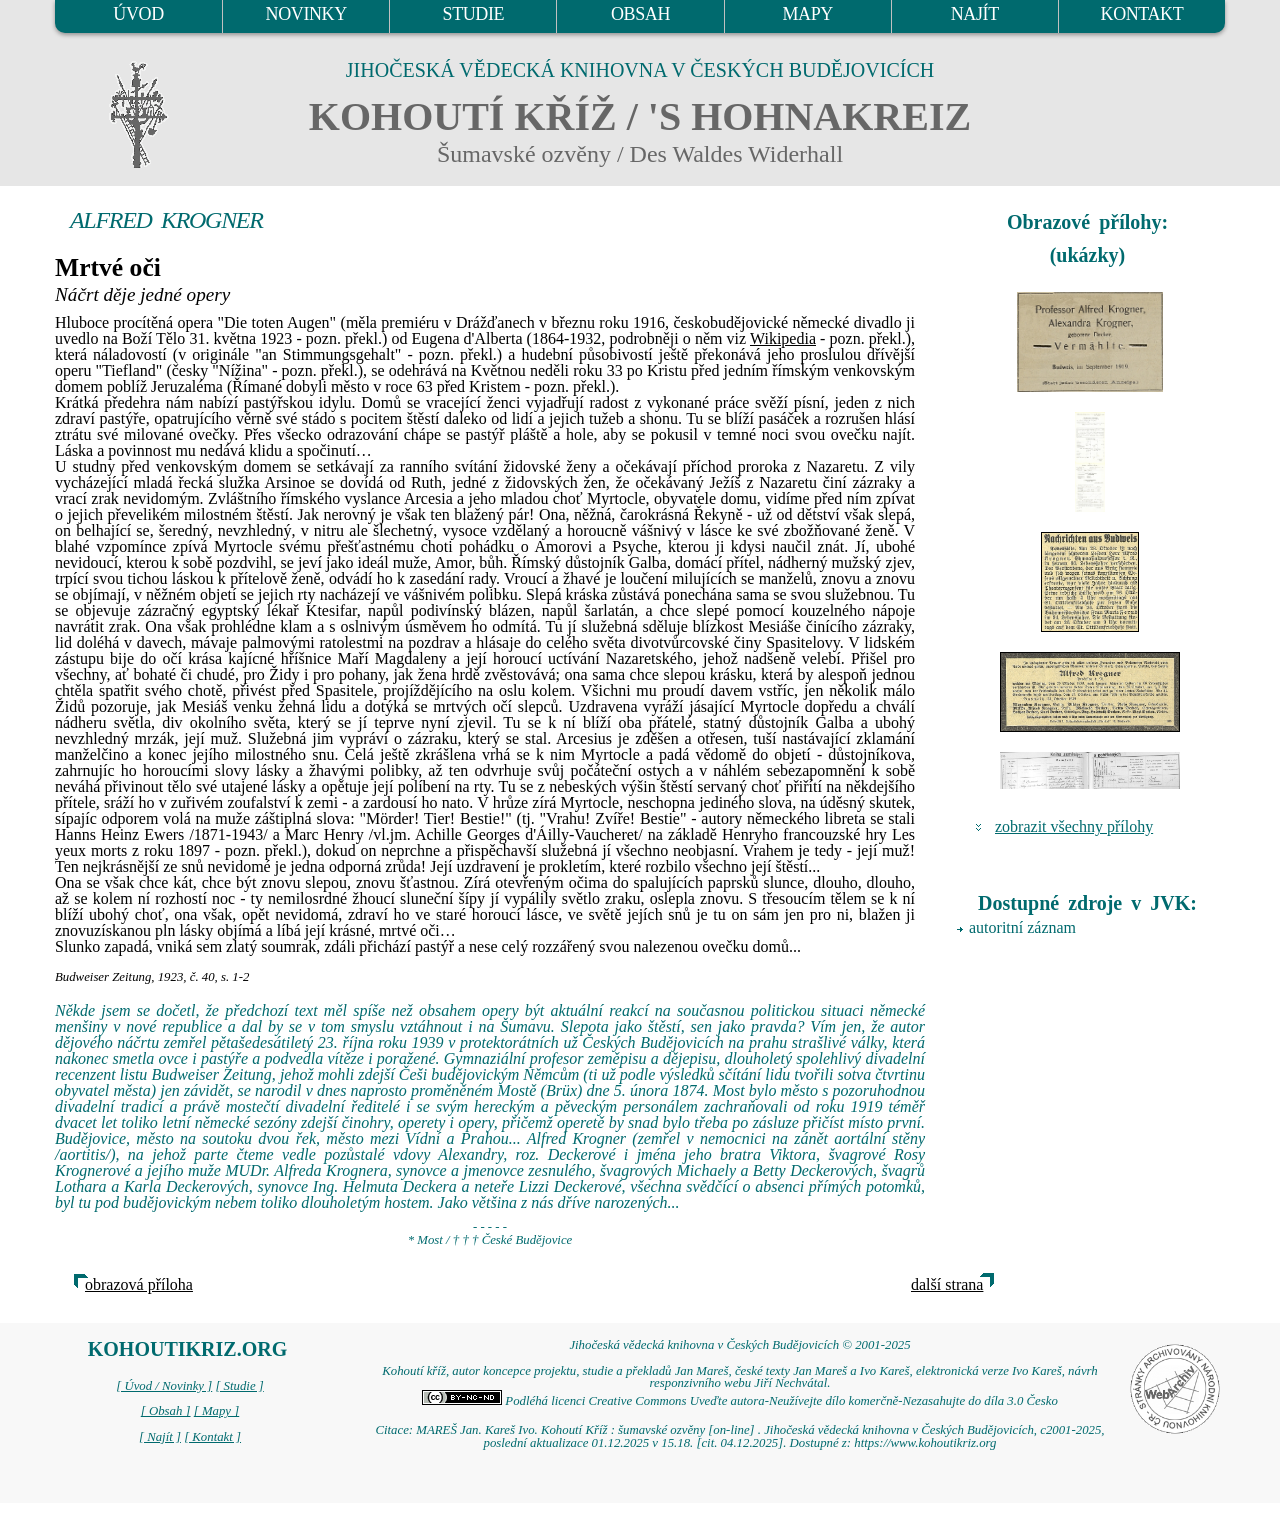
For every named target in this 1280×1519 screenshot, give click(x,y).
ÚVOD (138, 14)
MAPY (807, 14)
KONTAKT (1142, 14)
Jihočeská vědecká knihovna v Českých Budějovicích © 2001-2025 (739, 1345)
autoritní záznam (1022, 927)
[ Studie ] (239, 1386)
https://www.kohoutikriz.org (925, 1443)
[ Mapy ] (217, 1411)
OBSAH (640, 14)
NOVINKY (306, 14)
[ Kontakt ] (212, 1437)
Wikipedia (783, 338)
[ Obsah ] (166, 1411)
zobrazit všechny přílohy (1074, 826)
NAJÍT (975, 14)
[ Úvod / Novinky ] (164, 1386)
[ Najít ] (160, 1437)
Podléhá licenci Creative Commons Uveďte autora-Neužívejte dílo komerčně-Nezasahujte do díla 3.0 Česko (740, 1401)
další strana (947, 1284)
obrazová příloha (139, 1284)
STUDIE (474, 14)
